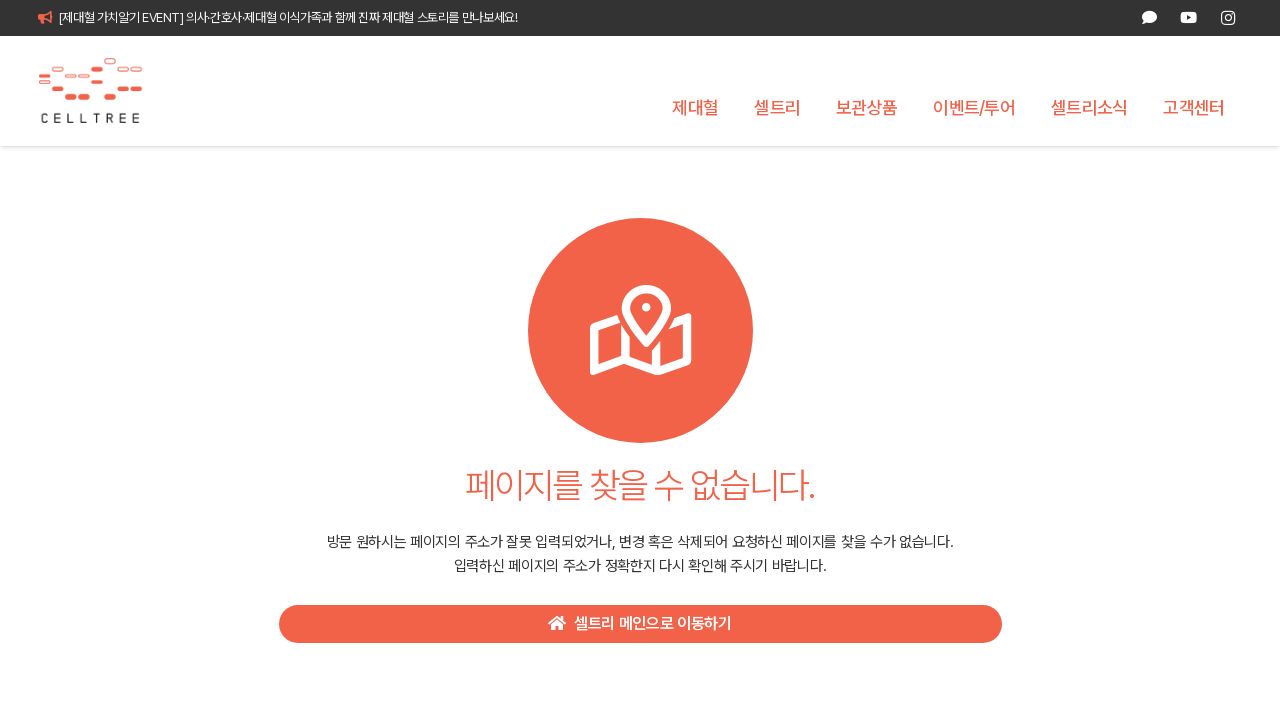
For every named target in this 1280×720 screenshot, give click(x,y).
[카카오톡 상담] (1150, 18)
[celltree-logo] (101, 91)
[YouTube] (1189, 18)
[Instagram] (1228, 18)
